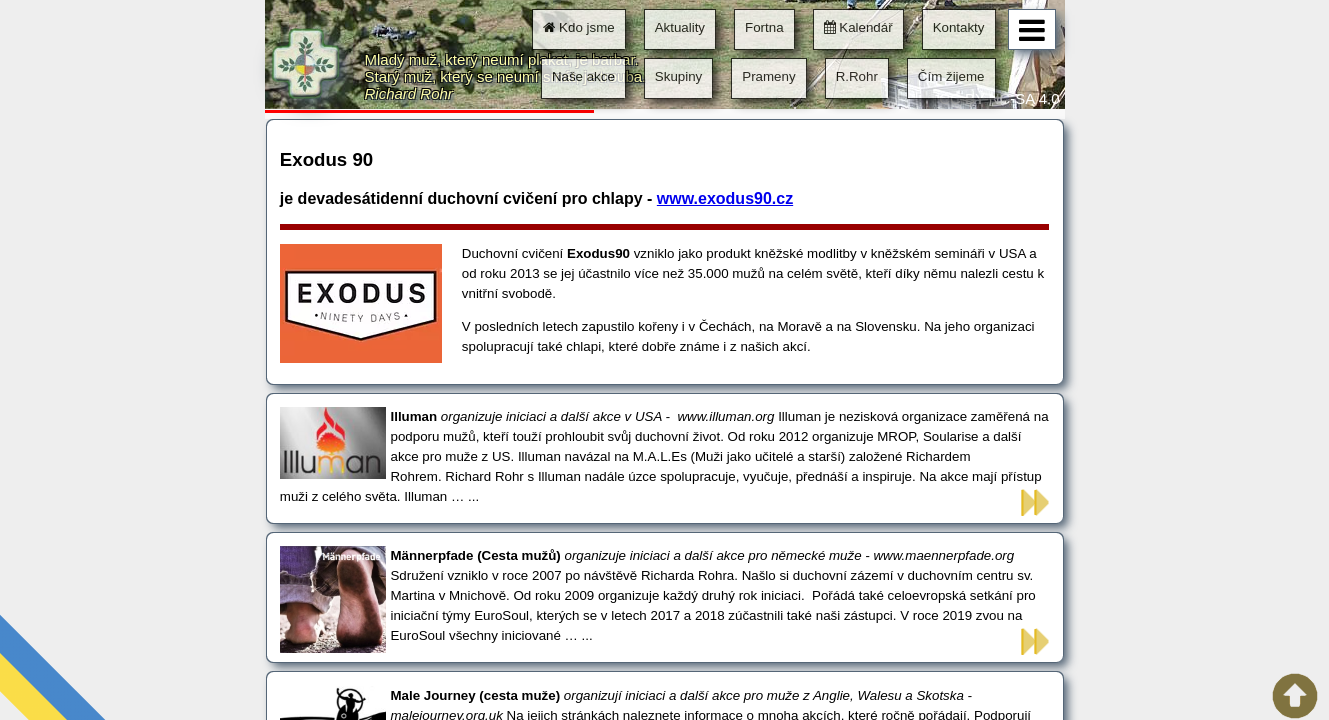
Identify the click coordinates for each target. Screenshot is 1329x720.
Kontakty (959, 27)
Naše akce (583, 76)
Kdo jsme (578, 27)
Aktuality (680, 27)
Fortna (764, 27)
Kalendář (858, 27)
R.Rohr (857, 76)
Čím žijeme (951, 76)
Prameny (768, 76)
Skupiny (678, 76)
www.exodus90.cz (725, 198)
